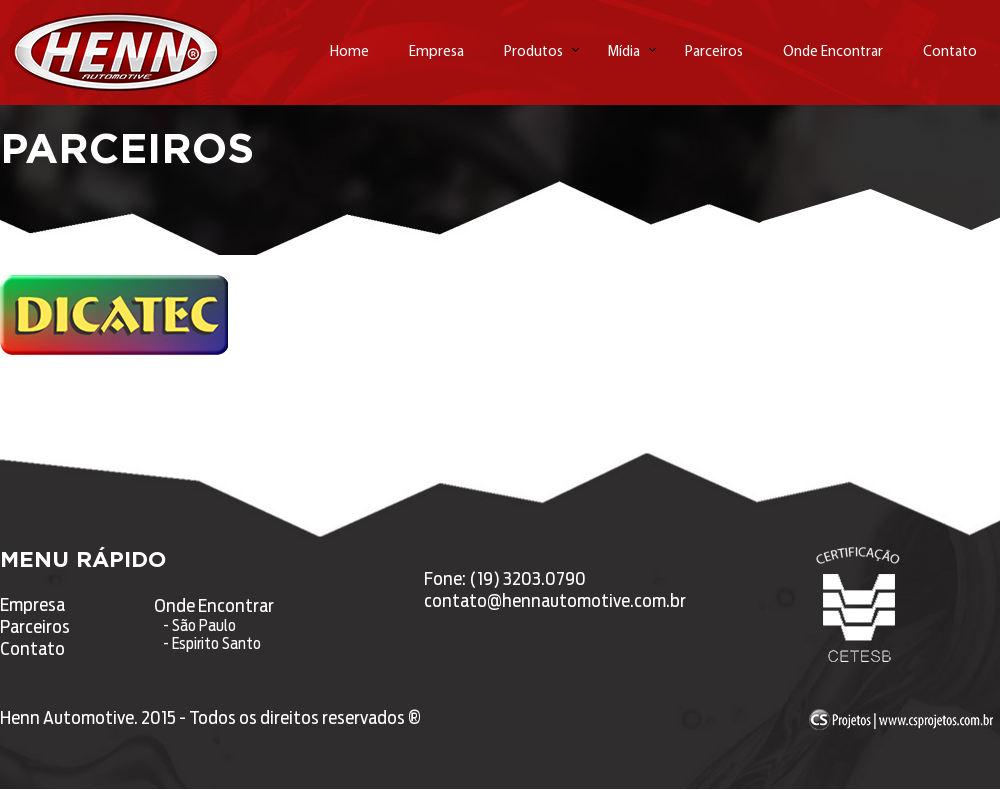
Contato (950, 52)
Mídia (624, 52)
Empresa (436, 52)
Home (349, 52)
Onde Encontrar (833, 52)
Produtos (533, 52)
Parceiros (714, 52)
